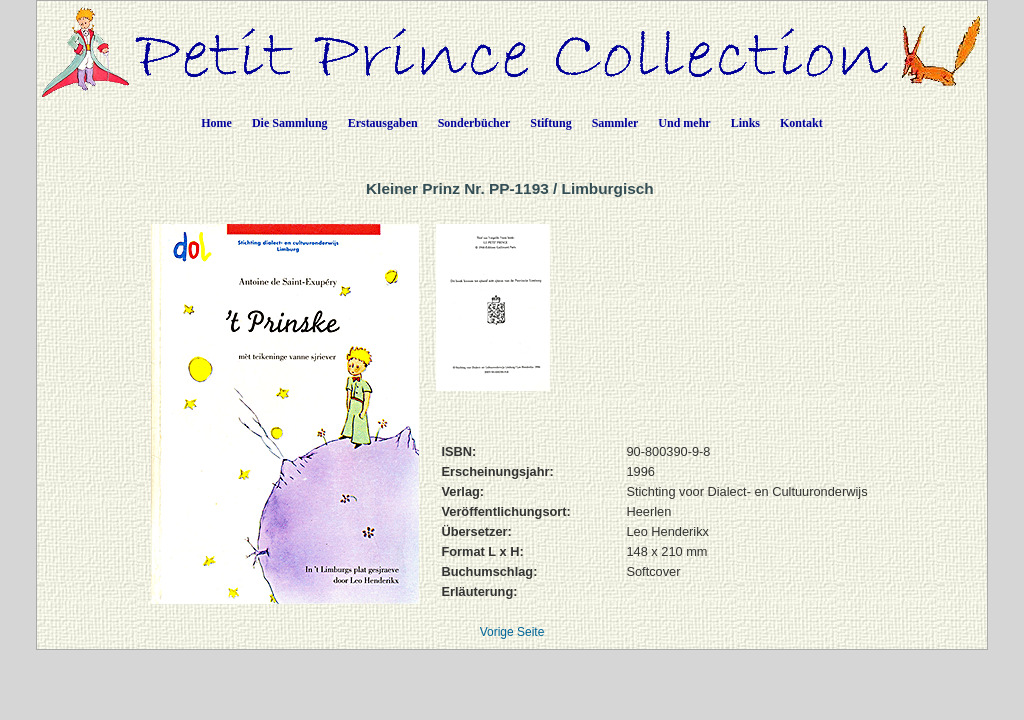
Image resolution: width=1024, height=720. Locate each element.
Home (216, 123)
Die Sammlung (290, 123)
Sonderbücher (474, 123)
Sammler (615, 123)
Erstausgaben (383, 123)
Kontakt (801, 123)
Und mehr (684, 123)
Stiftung (550, 123)
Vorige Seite (512, 632)
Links (745, 123)
